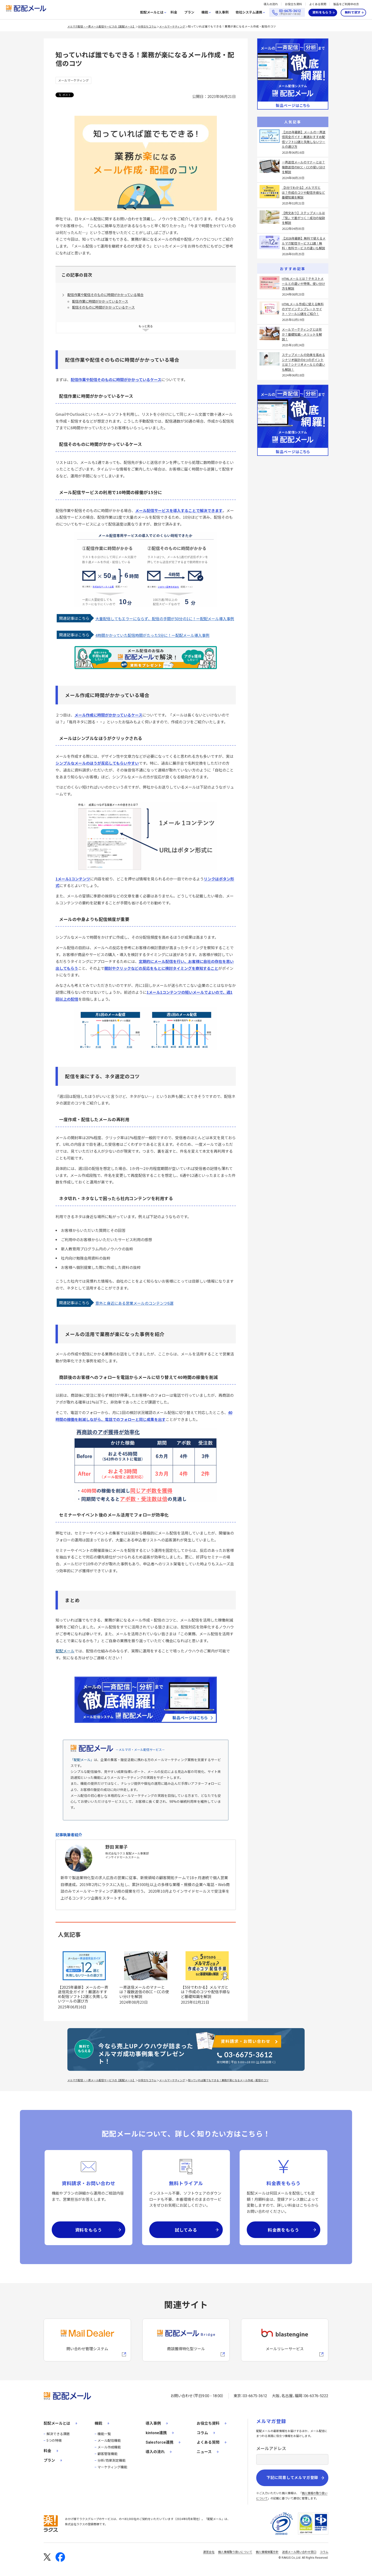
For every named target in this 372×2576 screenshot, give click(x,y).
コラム (202, 2433)
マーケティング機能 (112, 2467)
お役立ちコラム (147, 26)
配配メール (65, 1651)
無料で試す (353, 12)
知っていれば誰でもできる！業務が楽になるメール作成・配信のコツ (232, 26)
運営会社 (208, 2552)
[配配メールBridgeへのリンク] (186, 2340)
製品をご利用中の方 (346, 4)
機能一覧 (104, 2434)
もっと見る (146, 326)
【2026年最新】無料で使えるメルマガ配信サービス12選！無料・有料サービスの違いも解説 (304, 243)
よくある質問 (317, 4)
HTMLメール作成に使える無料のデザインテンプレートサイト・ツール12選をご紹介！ (303, 309)
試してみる (186, 2230)
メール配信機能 (109, 2440)
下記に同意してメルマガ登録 (292, 2477)
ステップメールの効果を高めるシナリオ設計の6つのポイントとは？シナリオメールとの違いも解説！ (303, 362)
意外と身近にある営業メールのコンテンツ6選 (134, 1303)
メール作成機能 (109, 2447)
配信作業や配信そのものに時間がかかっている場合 (105, 294)
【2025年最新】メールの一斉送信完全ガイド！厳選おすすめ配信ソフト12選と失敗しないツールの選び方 (83, 1994)
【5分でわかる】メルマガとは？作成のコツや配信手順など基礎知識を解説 (205, 1991)
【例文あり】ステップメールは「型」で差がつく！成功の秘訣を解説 (303, 218)
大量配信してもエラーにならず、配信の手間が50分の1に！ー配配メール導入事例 (164, 618)
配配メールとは (151, 12)
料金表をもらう (283, 2230)
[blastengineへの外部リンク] (284, 2340)
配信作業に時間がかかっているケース (100, 301)
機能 (204, 12)
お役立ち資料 (293, 4)
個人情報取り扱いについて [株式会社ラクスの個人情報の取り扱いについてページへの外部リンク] (235, 2552)
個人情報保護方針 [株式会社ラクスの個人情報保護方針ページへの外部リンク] (267, 2552)
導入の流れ (271, 4)
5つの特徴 (54, 2440)
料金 (174, 12)
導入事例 (221, 12)
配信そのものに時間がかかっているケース (103, 307)
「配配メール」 (82, 1759)
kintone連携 (156, 2433)
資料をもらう (322, 12)
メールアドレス (271, 2448)
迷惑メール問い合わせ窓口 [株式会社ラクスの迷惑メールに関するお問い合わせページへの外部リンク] (299, 2552)
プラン (189, 12)
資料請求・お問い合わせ (245, 2041)
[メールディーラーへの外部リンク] (87, 2340)
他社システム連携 (249, 12)
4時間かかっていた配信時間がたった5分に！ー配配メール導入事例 (152, 635)
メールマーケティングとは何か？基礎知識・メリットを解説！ (302, 334)
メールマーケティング (172, 26)
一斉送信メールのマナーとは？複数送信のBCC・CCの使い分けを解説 (144, 1991)
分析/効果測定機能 (112, 2460)
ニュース (204, 2452)
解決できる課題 (58, 2434)
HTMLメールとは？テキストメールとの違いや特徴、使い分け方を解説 (303, 283)
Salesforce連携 (159, 2442)
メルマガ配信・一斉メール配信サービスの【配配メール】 (101, 26)
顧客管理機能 (107, 2454)
